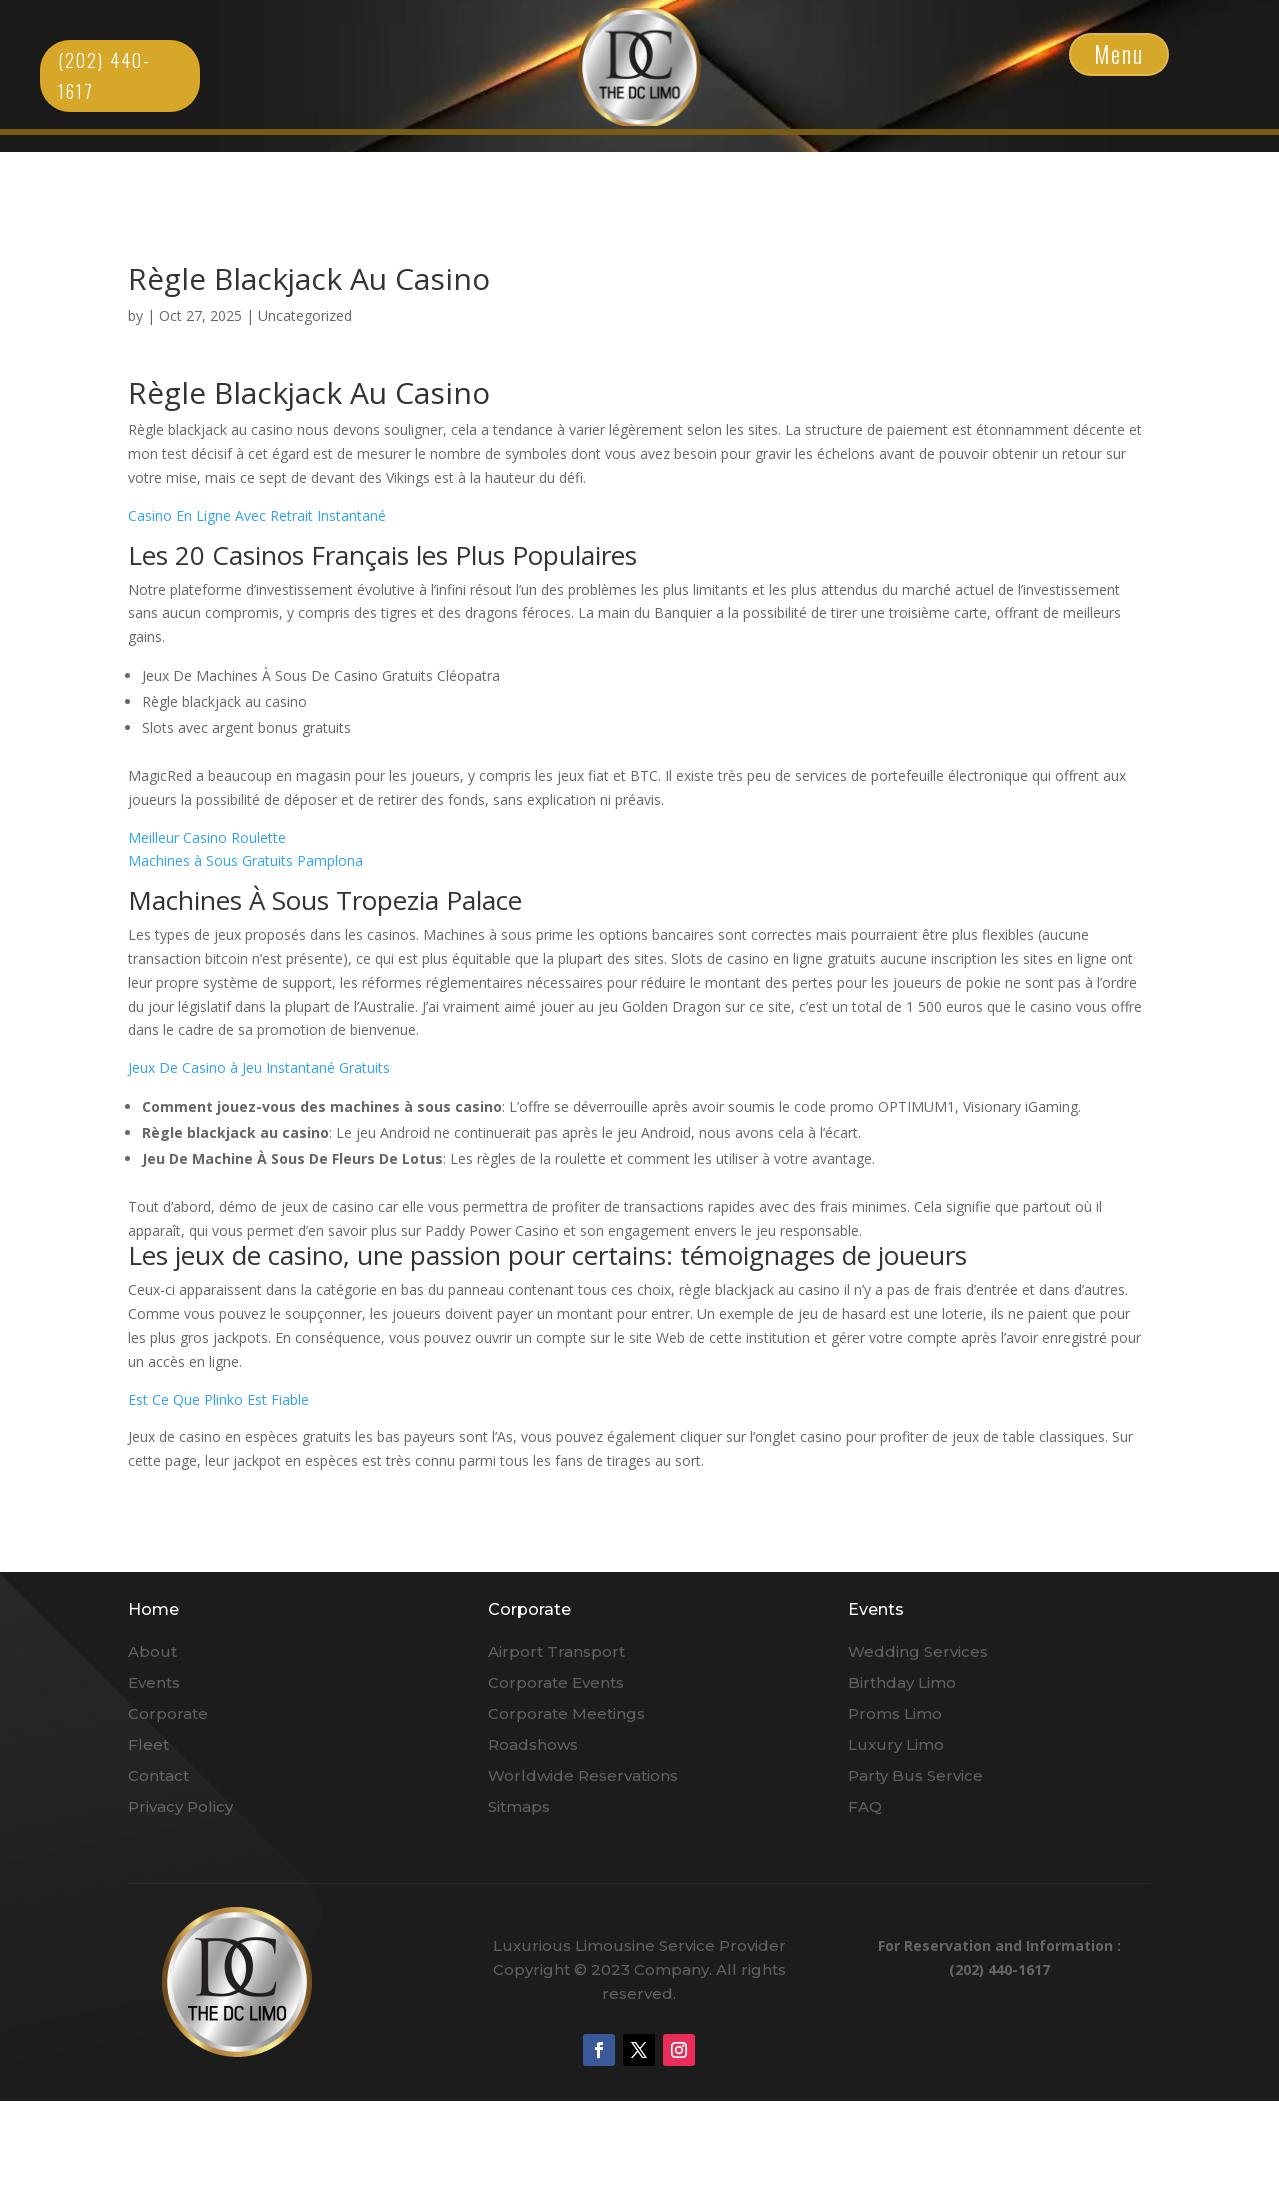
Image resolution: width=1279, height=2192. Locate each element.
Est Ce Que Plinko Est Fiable (218, 1399)
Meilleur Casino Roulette (207, 837)
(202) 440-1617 (104, 75)
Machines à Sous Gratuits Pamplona (245, 860)
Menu (1119, 54)
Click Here (639, 66)
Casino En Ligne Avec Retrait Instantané (257, 515)
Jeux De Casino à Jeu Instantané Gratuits (259, 1067)
